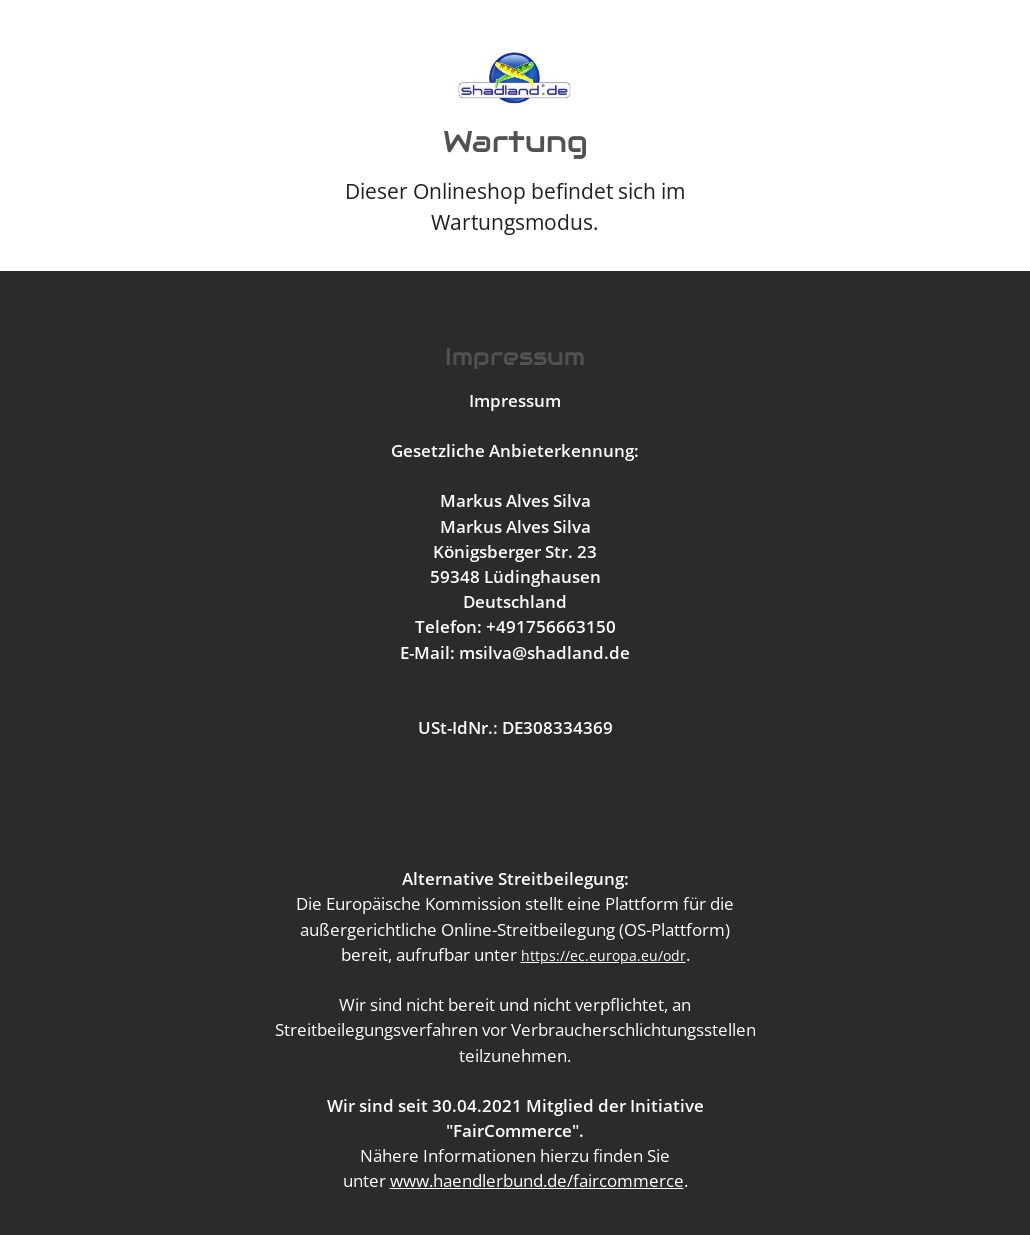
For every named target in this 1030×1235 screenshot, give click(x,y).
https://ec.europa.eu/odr (603, 955)
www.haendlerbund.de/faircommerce (537, 1180)
